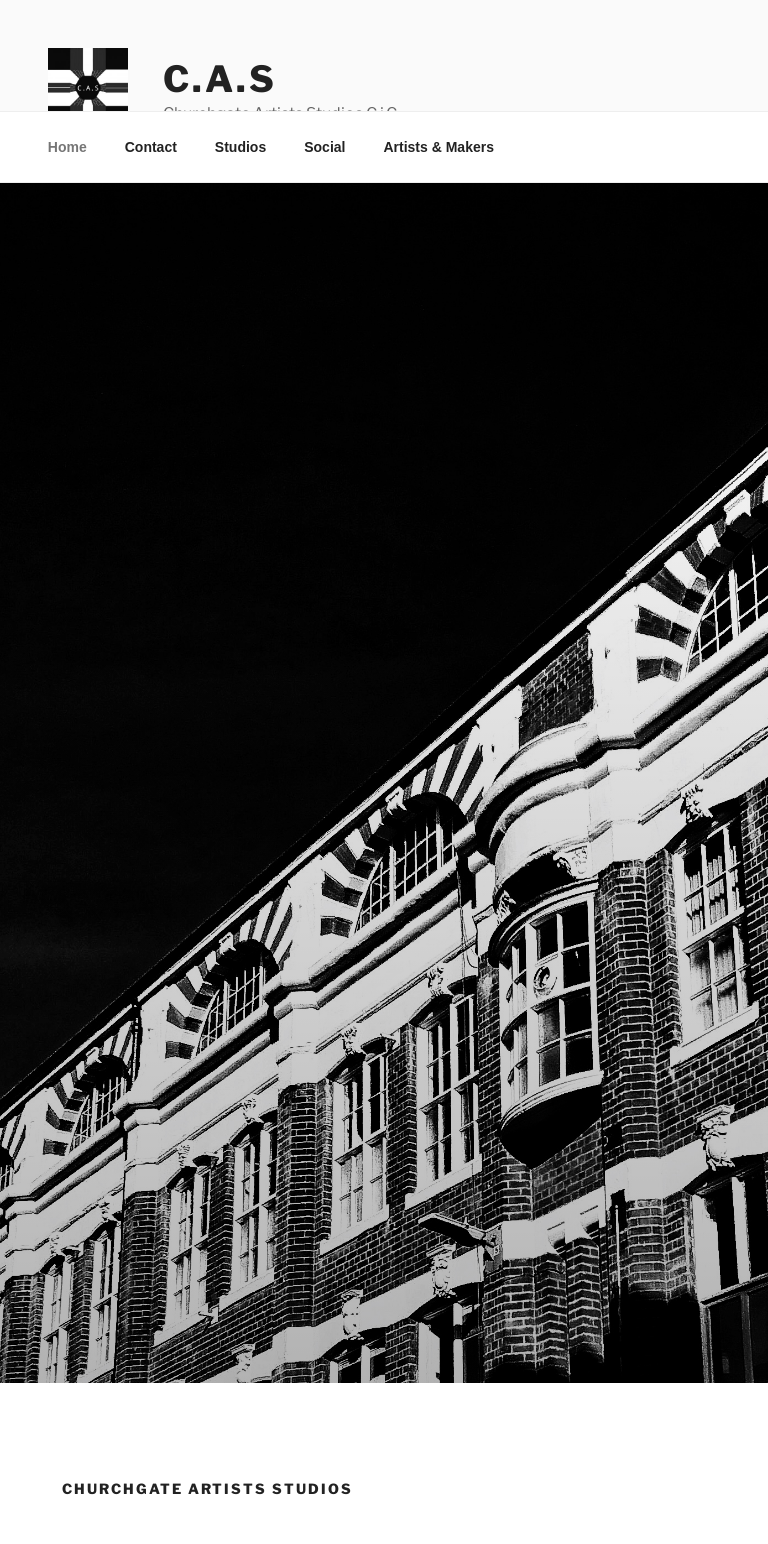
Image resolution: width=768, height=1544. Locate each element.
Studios (240, 147)
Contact (151, 147)
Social (324, 147)
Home (67, 147)
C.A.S (219, 79)
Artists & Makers (438, 147)
